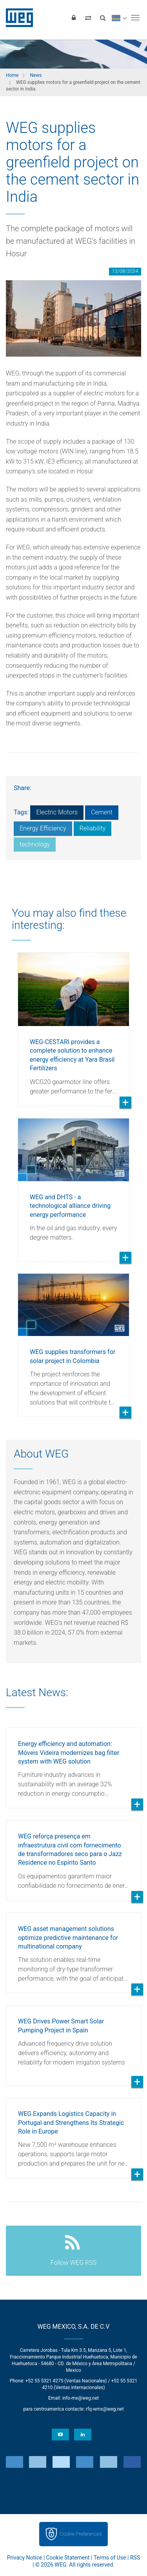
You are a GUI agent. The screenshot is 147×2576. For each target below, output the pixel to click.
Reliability (93, 828)
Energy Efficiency (43, 828)
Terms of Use (110, 2557)
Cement (102, 812)
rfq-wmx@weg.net (105, 2409)
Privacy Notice (24, 2557)
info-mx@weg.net (80, 2398)
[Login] (74, 17)
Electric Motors (57, 812)
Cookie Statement (68, 2557)
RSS (135, 2557)
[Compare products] (88, 17)
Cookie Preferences (81, 2534)
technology (35, 844)
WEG (16, 17)
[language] (119, 17)
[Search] (103, 17)
